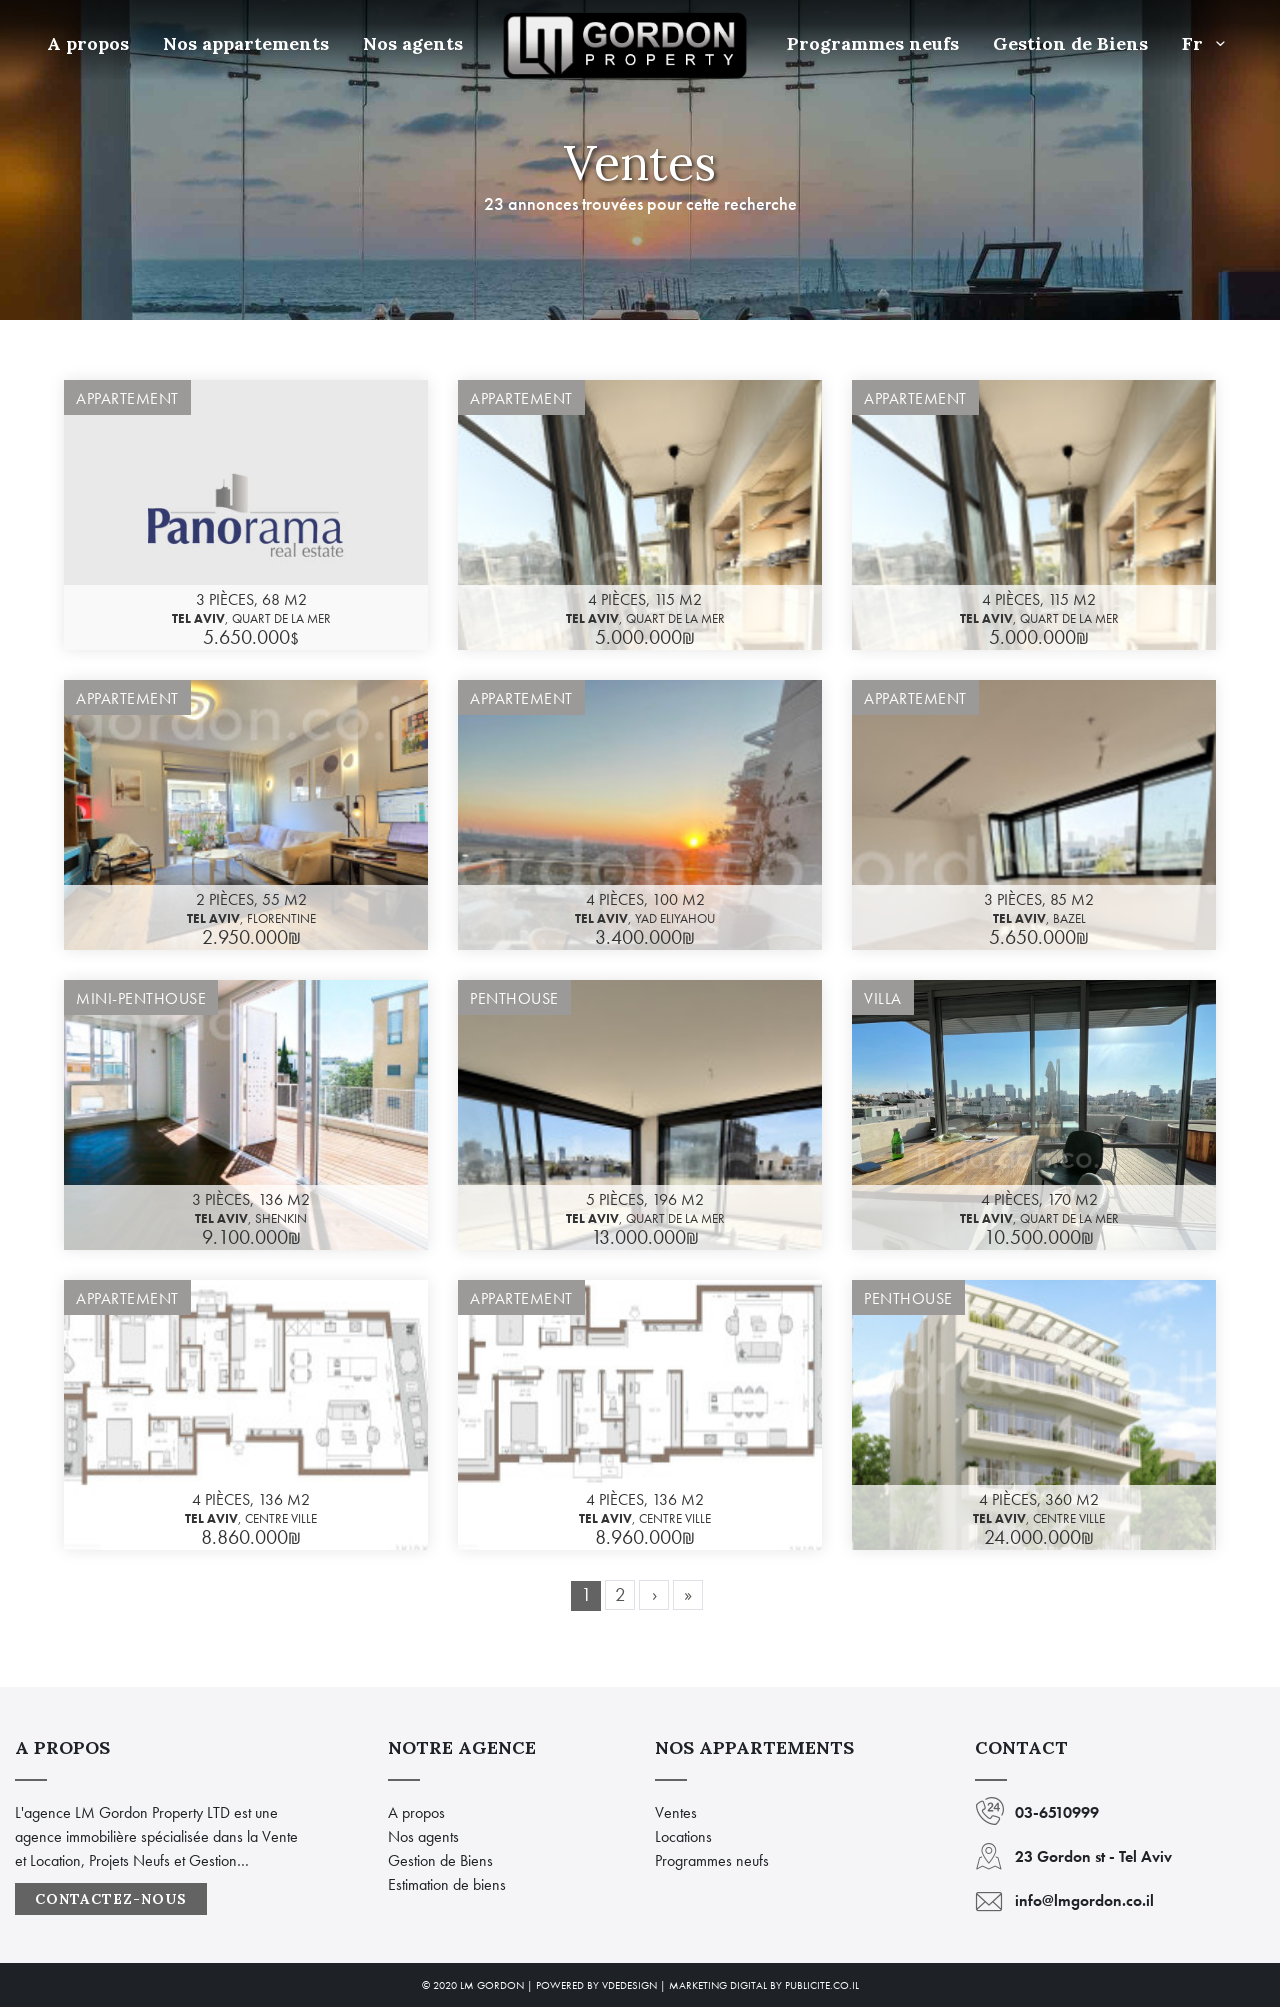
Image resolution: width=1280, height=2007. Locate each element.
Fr (1207, 43)
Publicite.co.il (822, 1985)
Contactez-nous (111, 1899)
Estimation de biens (447, 1884)
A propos (88, 43)
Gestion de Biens (1070, 43)
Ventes (676, 1812)
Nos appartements (246, 43)
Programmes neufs (873, 43)
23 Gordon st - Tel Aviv (1093, 1856)
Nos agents (413, 43)
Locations (683, 1836)
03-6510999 (1057, 1812)
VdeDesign (629, 1985)
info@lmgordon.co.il (1084, 1900)
